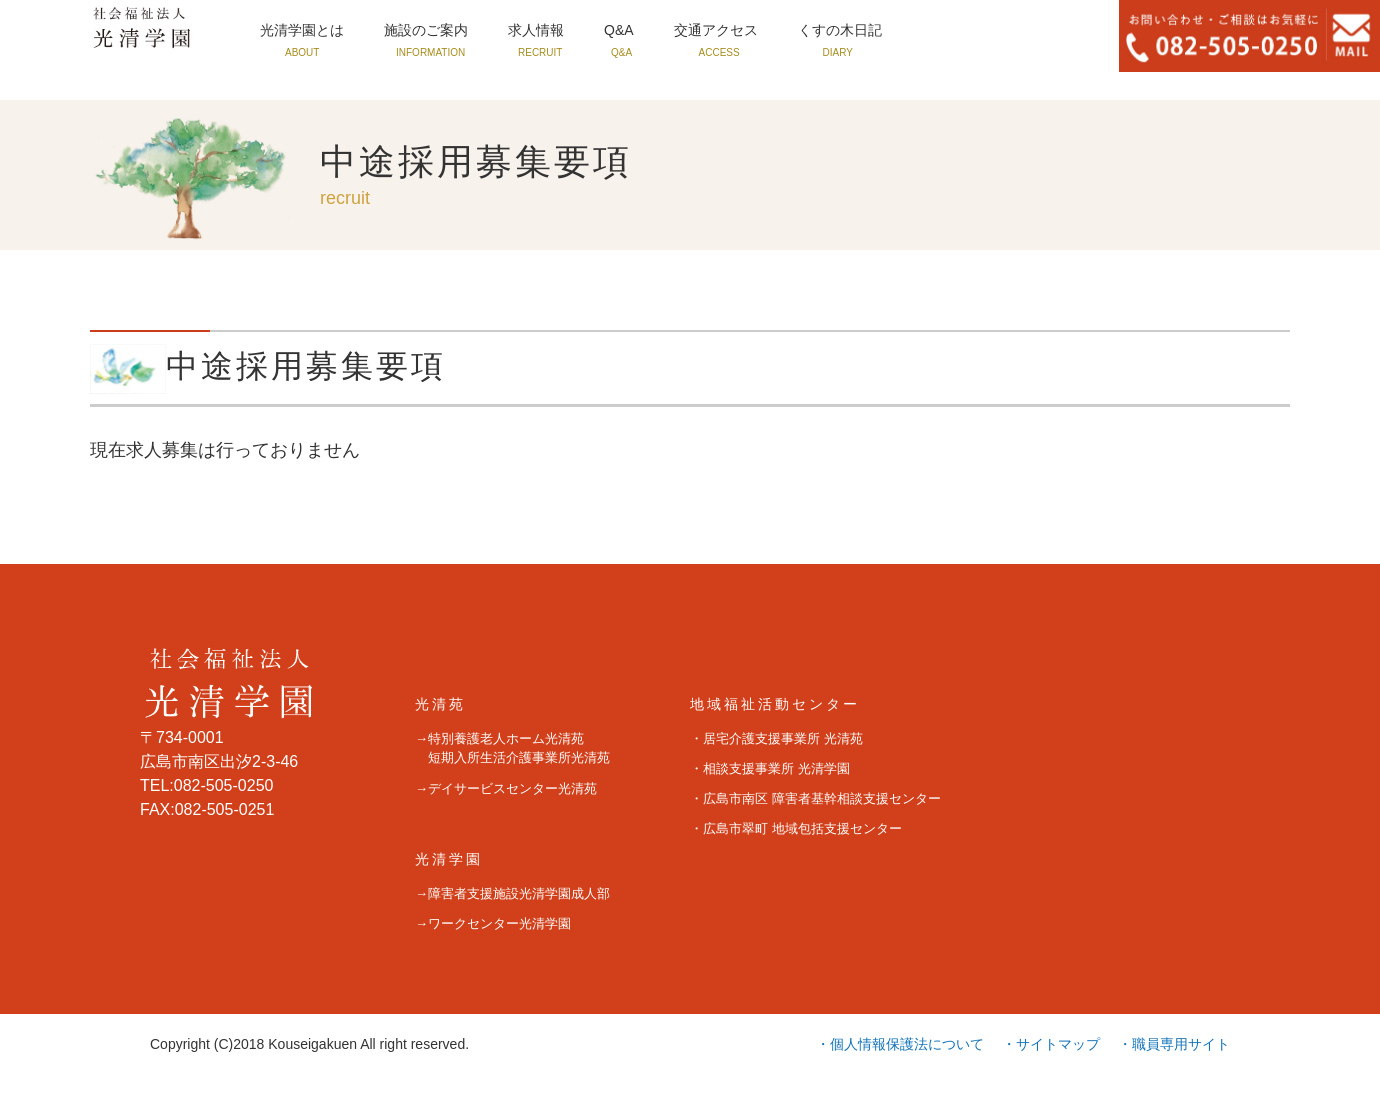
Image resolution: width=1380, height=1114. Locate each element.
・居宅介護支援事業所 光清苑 (776, 738)
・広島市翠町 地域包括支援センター (796, 828)
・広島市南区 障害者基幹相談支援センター (815, 798)
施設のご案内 (444, 31)
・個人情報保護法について (900, 1044)
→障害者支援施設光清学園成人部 (512, 893)
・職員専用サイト (1174, 1044)
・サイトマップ (1051, 1044)
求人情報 (564, 31)
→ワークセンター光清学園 (493, 923)
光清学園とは (308, 31)
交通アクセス (758, 31)
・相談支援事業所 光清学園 (770, 768)
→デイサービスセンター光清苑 (506, 788)
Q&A (653, 31)
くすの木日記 (894, 31)
